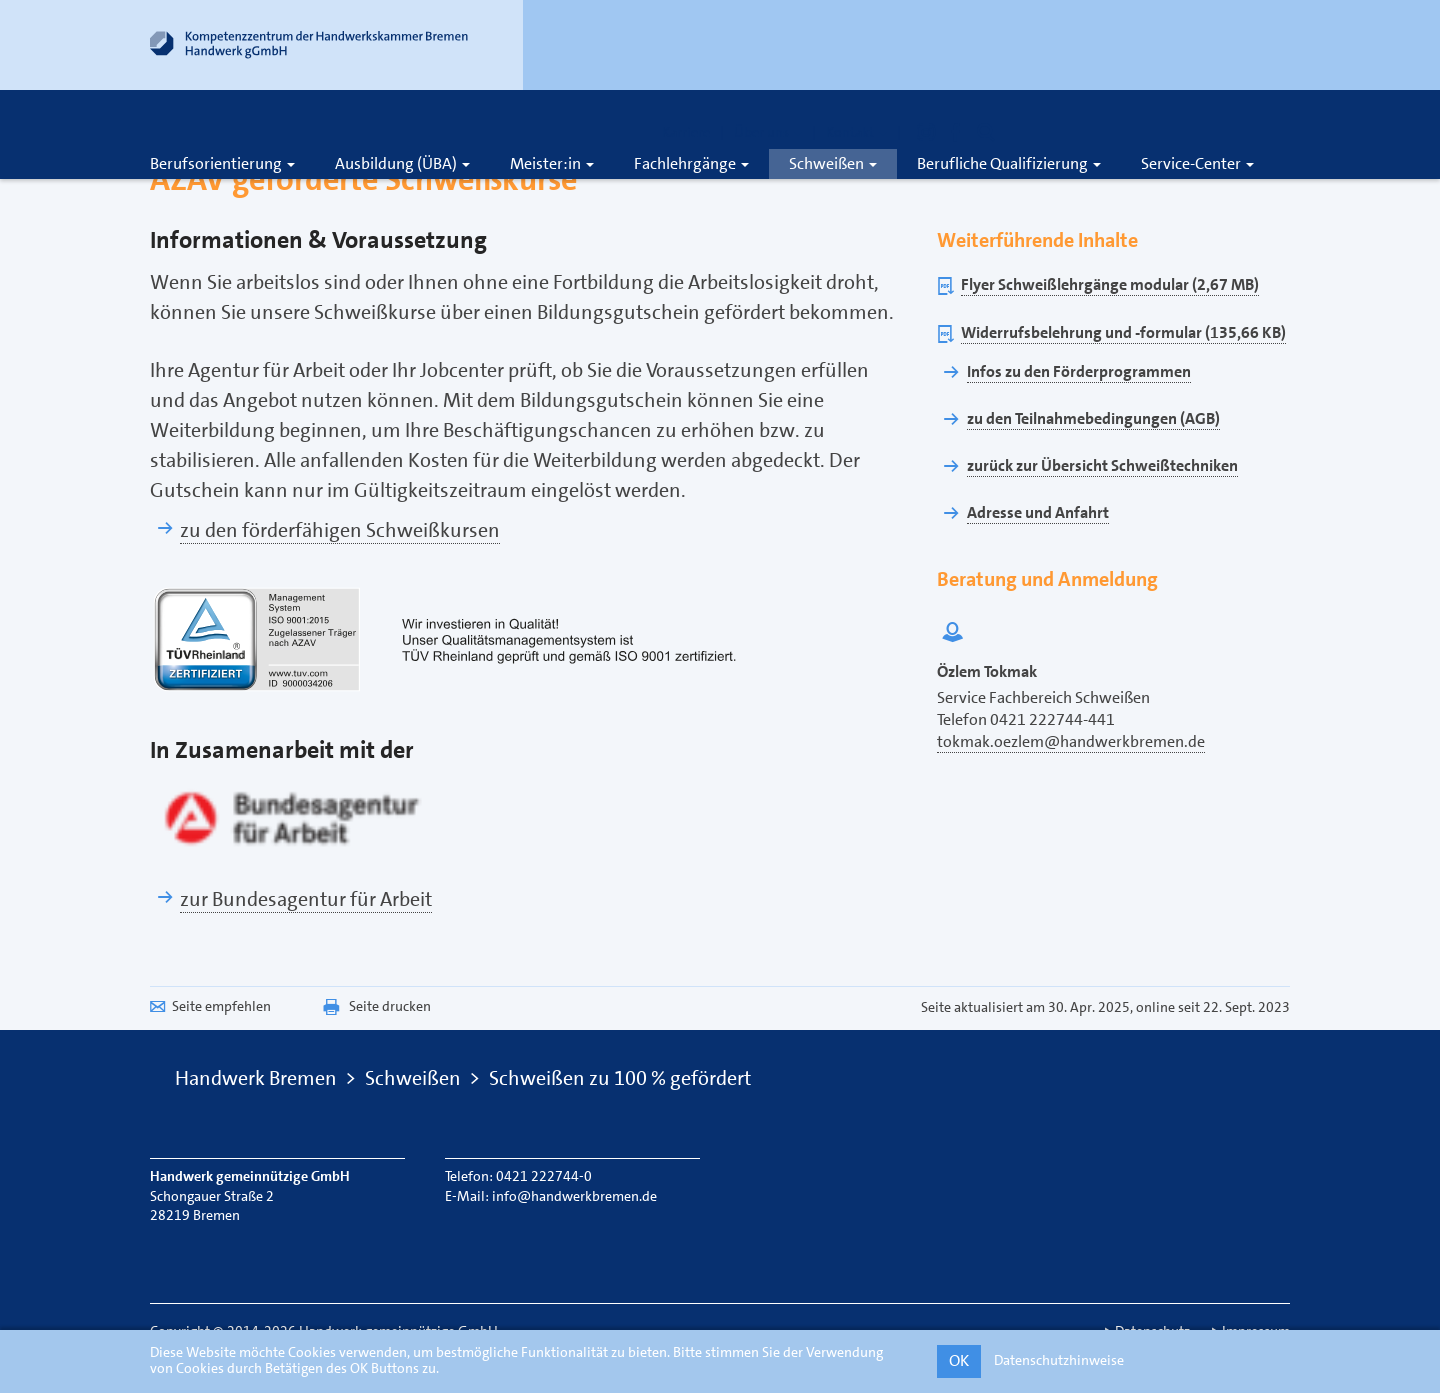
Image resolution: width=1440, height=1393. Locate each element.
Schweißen (833, 163)
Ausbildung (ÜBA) (402, 163)
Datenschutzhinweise (1059, 1360)
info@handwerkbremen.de (574, 1196)
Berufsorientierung (222, 163)
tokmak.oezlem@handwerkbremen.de (1071, 741)
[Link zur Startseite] (310, 49)
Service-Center (1197, 163)
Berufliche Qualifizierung (1009, 163)
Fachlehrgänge (691, 163)
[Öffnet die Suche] (986, 132)
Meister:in (552, 163)
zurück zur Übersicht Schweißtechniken (1102, 465)
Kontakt (856, 132)
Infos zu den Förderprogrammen (1079, 371)
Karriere (686, 132)
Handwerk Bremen (256, 1078)
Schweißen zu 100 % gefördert (620, 1078)
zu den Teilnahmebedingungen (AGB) (1093, 418)
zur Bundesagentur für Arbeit (306, 899)
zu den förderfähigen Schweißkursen (340, 530)
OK (959, 1360)
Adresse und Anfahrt (1038, 512)
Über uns (768, 132)
